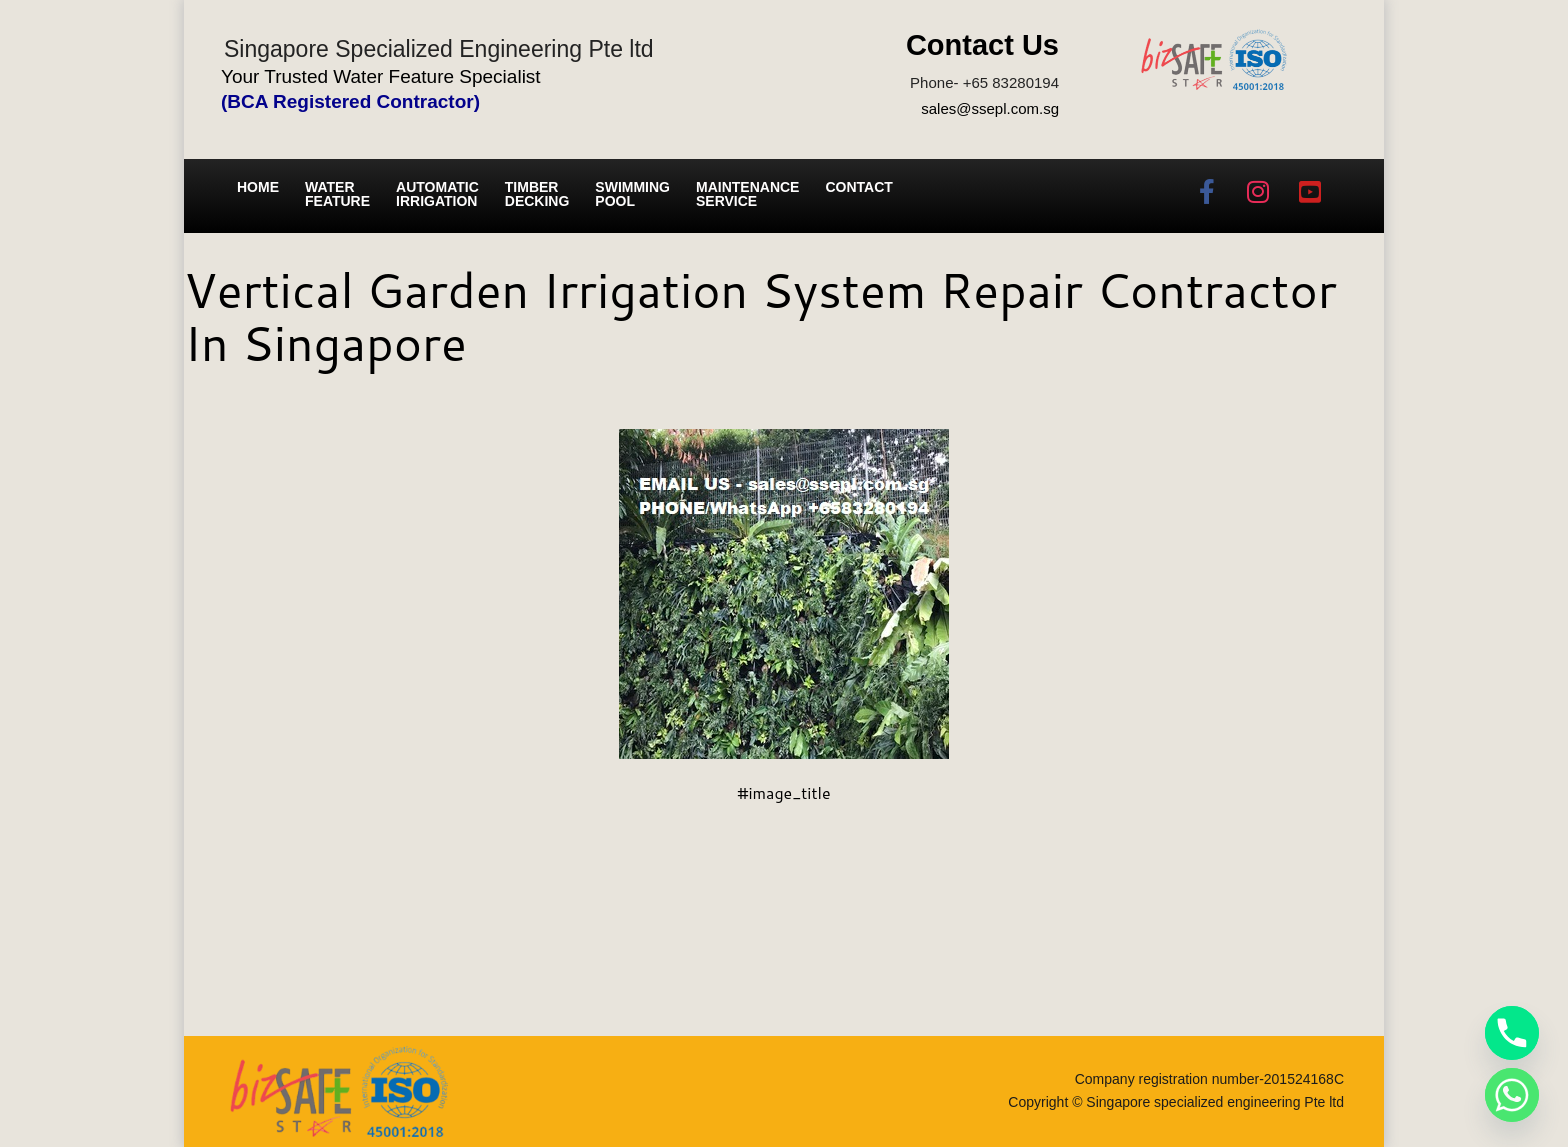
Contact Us (982, 45)
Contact (858, 187)
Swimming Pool (632, 194)
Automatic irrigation (437, 194)
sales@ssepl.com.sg (990, 108)
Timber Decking (537, 194)
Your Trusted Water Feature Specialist (381, 76)
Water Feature (337, 194)
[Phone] (1512, 1033)
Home (258, 187)
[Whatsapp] (1512, 1095)
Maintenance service (747, 194)
